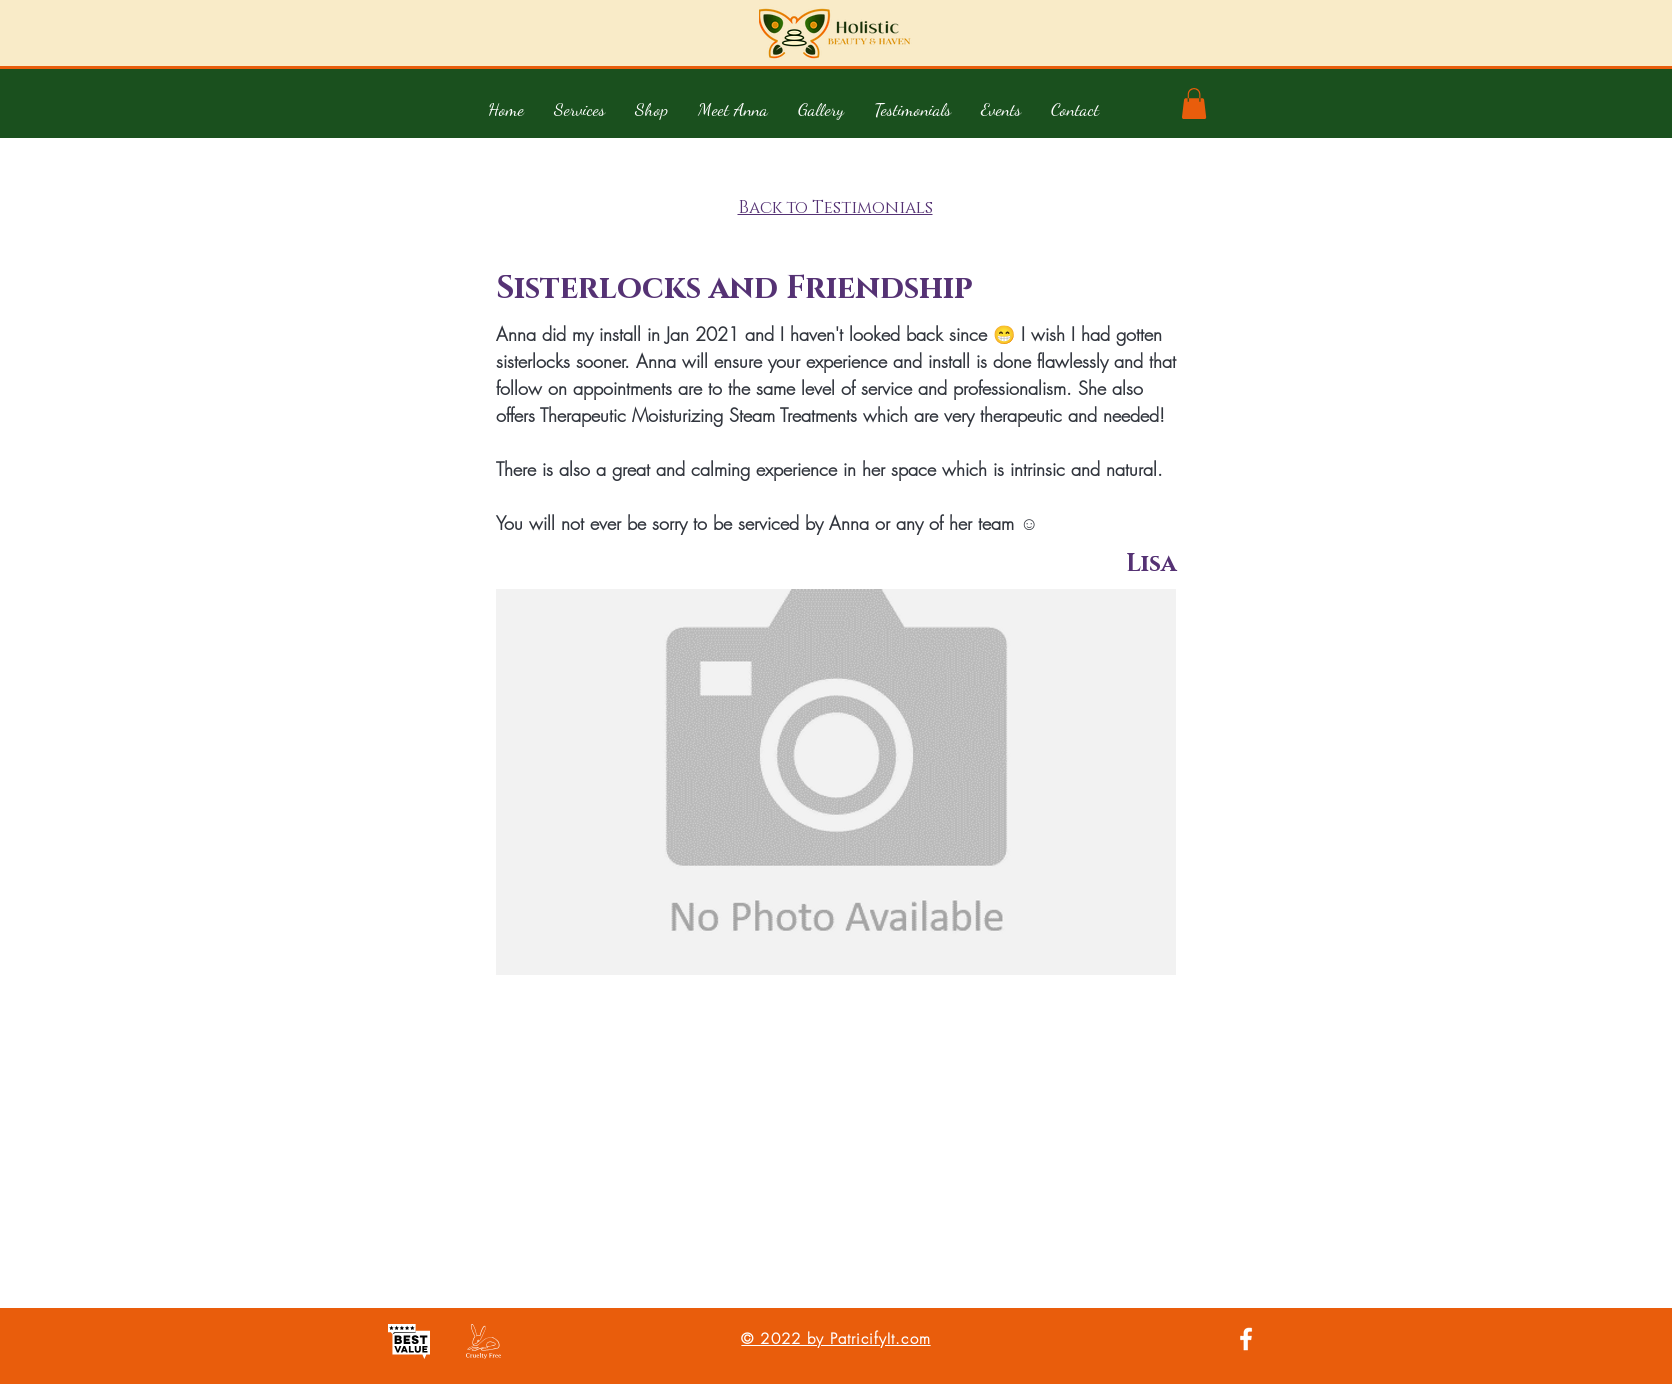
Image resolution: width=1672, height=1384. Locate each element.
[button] (579, 109)
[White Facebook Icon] (1246, 1339)
